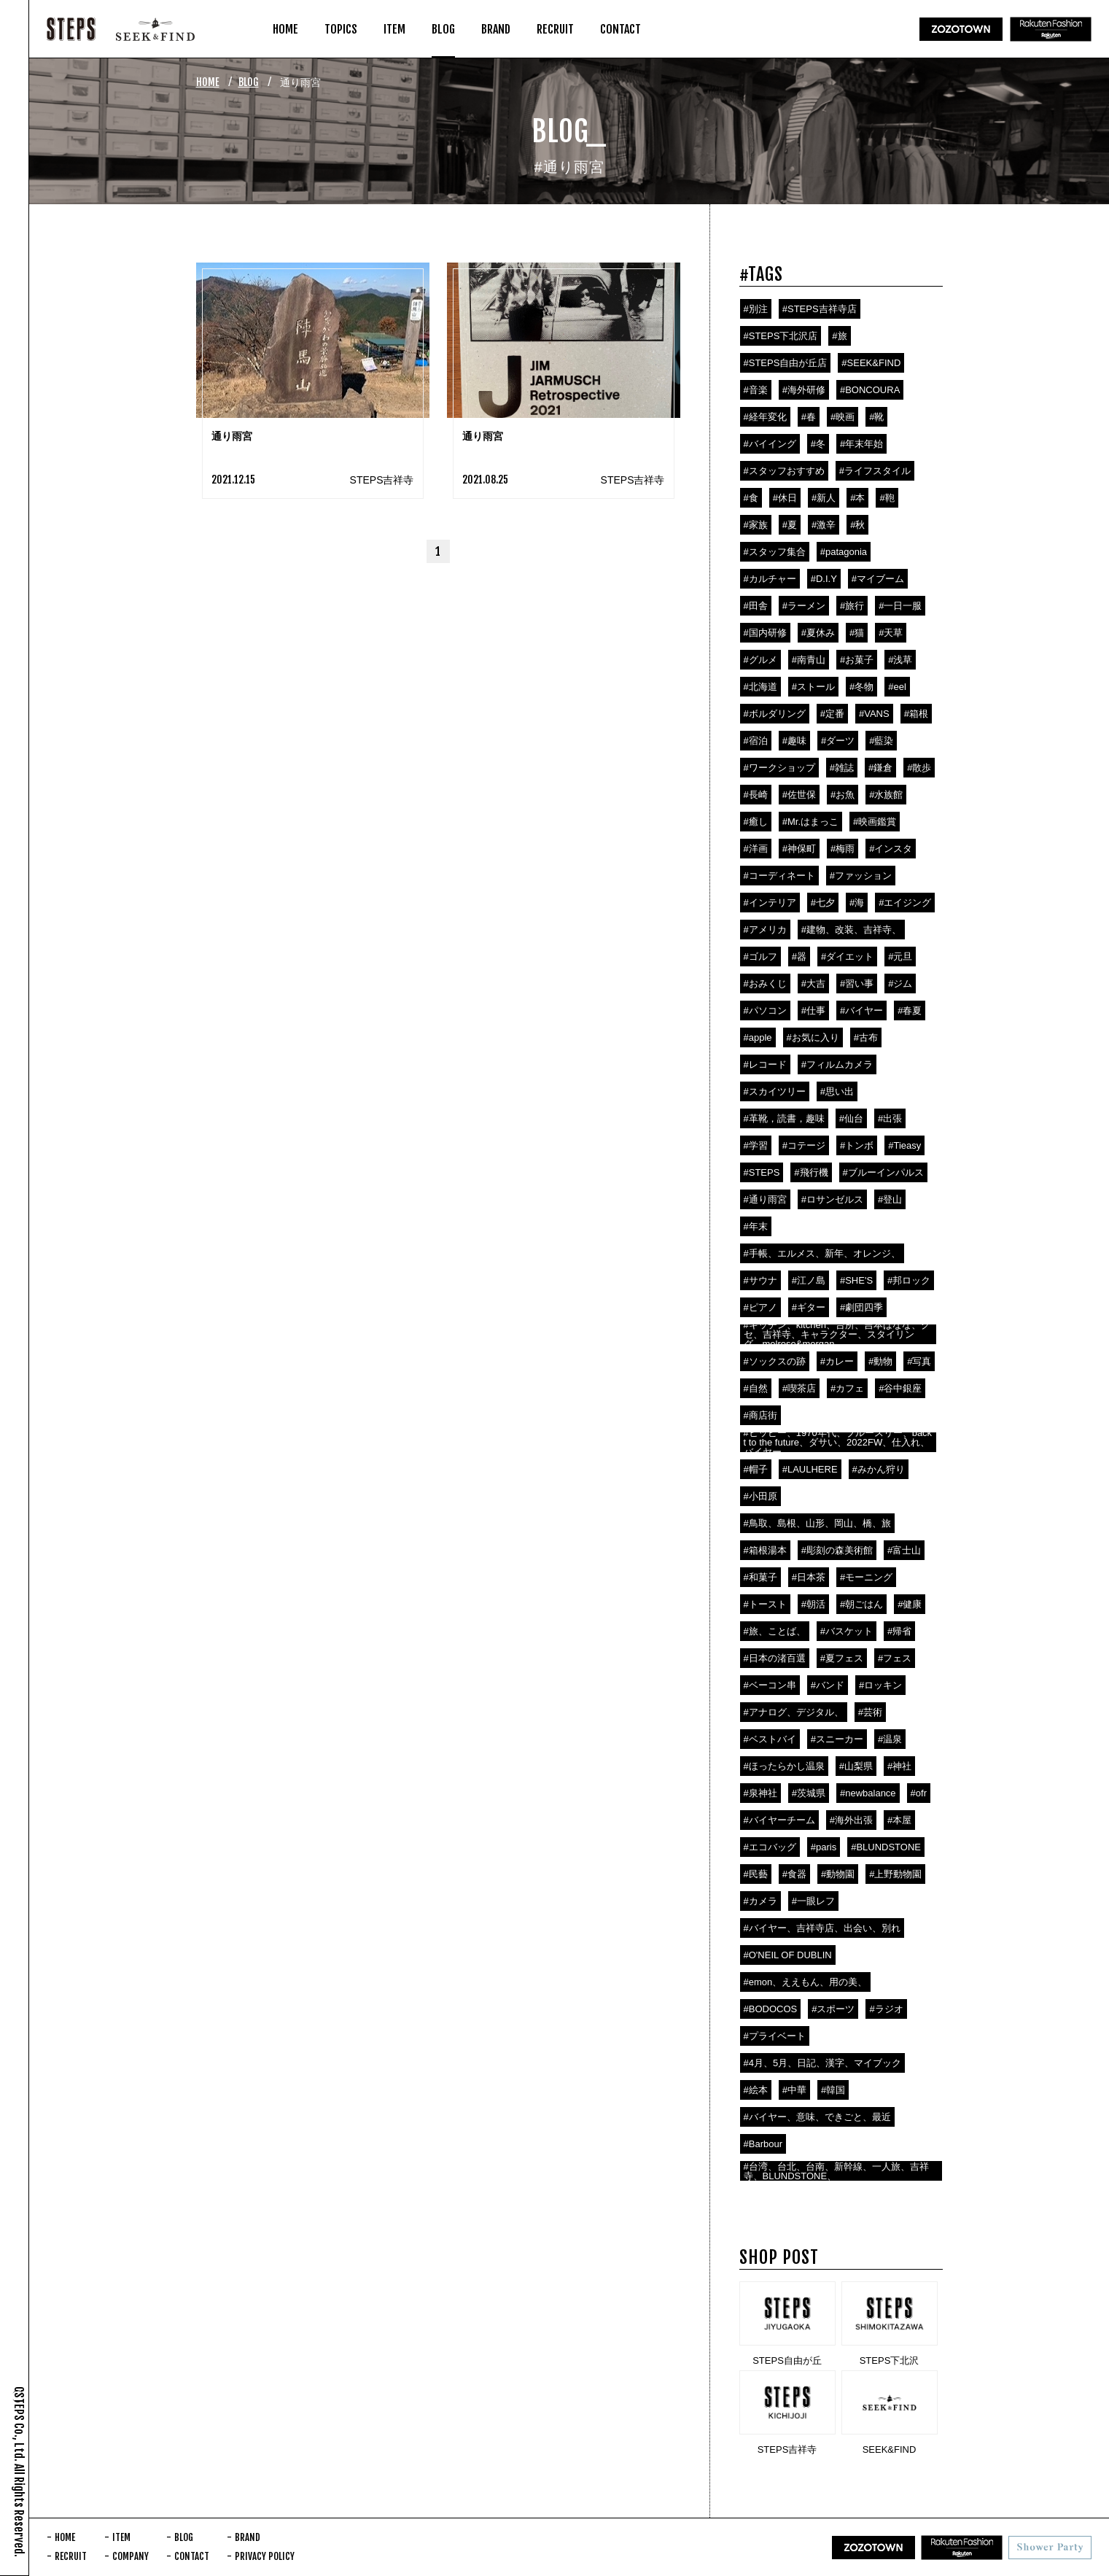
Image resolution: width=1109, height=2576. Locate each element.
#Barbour (763, 2143)
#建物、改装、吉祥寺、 (851, 929)
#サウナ (760, 1280)
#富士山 (904, 1550)
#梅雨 (842, 848)
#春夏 (910, 1010)
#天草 (891, 632)
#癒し (756, 821)
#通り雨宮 (765, 1199)
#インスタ (890, 848)
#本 (857, 497)
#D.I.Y (824, 578)
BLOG (248, 82)
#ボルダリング (775, 713)
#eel (897, 686)
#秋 (857, 524)
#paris (823, 1847)
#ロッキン (880, 1685)
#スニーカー (837, 1739)
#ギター (808, 1307)
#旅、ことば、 (775, 1631)
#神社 (899, 1766)
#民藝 (756, 1874)
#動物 (880, 1361)
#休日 (785, 497)
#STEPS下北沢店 (781, 335)
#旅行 (852, 605)
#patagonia (843, 551)
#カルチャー (770, 578)
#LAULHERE (810, 1469)
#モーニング (866, 1577)
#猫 (856, 632)
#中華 (794, 2089)
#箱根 (916, 713)
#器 (799, 956)
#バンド (827, 1685)
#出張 (890, 1118)
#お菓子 (856, 659)
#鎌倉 (880, 767)
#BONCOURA (870, 389)
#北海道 (760, 686)
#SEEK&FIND (870, 362)
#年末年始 (861, 443)
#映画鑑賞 (874, 821)
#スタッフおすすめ (784, 470)
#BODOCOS (771, 2008)
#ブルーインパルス (883, 1172)
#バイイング (770, 443)
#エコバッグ (770, 1847)
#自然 (756, 1388)
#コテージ (803, 1145)
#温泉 (890, 1739)
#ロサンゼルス (832, 1199)
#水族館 (886, 794)
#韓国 (833, 2089)
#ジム (900, 983)
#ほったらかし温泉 (784, 1766)
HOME (207, 82)
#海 (856, 902)
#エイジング (905, 902)
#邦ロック (908, 1280)
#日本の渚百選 (775, 1658)
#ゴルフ (760, 956)
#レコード (765, 1064)
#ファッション (861, 875)
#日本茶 (808, 1577)
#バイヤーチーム (779, 1820)
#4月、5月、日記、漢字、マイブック (823, 2062)
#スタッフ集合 (775, 551)
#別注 (756, 308)
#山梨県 (856, 1766)
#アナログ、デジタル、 (794, 1712)
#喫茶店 (799, 1388)
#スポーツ (833, 2008)
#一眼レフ (813, 1901)
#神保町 (799, 848)
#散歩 (919, 767)
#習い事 (856, 983)
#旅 (839, 335)
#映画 (842, 416)
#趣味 (794, 740)
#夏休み (818, 632)
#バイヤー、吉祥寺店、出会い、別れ (822, 1928)
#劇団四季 (861, 1307)
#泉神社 (760, 1793)
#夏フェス (841, 1658)
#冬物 (861, 686)
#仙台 (851, 1118)
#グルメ (760, 659)
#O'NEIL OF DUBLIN (788, 1955)
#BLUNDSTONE (886, 1847)
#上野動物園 (895, 1874)
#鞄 (886, 497)
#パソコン (765, 1010)
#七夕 (823, 902)
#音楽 (756, 389)
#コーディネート (779, 875)
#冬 (818, 443)
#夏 (789, 524)
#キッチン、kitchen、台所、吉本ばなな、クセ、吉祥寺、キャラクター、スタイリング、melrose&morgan (837, 1334)
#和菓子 (760, 1577)
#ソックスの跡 (775, 1361)
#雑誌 (842, 767)
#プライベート (775, 2035)
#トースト (765, 1604)
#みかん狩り (878, 1469)
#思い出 (837, 1091)
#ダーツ (838, 740)
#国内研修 (765, 632)
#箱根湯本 (765, 1550)
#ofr (919, 1793)
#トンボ (856, 1145)
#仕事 (813, 1010)
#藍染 (881, 740)
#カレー (837, 1361)
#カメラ (760, 1901)
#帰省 (899, 1631)
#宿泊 (756, 740)
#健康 (910, 1604)
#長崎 (756, 794)
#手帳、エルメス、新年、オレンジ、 (822, 1253)
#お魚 (842, 794)
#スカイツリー (775, 1091)
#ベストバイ (770, 1739)
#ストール (813, 686)
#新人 (824, 497)
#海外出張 (851, 1820)
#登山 (890, 1199)
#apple (758, 1037)
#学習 (756, 1145)
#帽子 (756, 1469)
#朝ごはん (861, 1604)
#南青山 (808, 659)
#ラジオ (886, 2008)
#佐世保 (799, 794)
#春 (808, 416)
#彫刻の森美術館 (837, 1550)
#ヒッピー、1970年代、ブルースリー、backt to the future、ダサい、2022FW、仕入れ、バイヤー (838, 1442)
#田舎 (756, 605)
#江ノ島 (808, 1280)
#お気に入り (813, 1037)
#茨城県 (808, 1793)
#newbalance (868, 1793)
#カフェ (847, 1388)
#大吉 (813, 983)
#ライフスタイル (875, 470)
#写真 (919, 1361)
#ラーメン (803, 605)
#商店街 (760, 1415)
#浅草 (900, 659)
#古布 (866, 1037)
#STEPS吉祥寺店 (819, 308)
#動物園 (838, 1874)
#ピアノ (760, 1307)
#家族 (756, 524)
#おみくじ (765, 983)
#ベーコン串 (770, 1685)
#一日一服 (900, 605)
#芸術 (870, 1712)
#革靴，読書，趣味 (784, 1118)
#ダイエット (847, 956)
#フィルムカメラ (837, 1064)
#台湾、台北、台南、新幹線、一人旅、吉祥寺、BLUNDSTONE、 (836, 2171)
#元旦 (900, 956)
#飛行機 (811, 1172)
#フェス (894, 1658)
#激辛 (824, 524)
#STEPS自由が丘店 (786, 362)
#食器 (794, 1874)
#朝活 (813, 1604)
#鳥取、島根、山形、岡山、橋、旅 (817, 1523)
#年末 (756, 1226)
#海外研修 (803, 389)
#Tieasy (904, 1145)
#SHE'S (856, 1280)
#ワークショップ (779, 767)
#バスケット (846, 1631)
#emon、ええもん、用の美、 (806, 1981)
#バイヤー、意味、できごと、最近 (817, 2116)
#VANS (874, 713)
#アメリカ (765, 929)
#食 (751, 497)
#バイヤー (861, 1010)
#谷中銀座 (900, 1388)
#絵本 (756, 2089)
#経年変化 (765, 416)
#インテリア (770, 902)
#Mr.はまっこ (810, 821)
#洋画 (756, 848)
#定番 (832, 713)
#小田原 (760, 1496)
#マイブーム (878, 578)
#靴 (876, 416)
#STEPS (762, 1172)
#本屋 (899, 1820)
